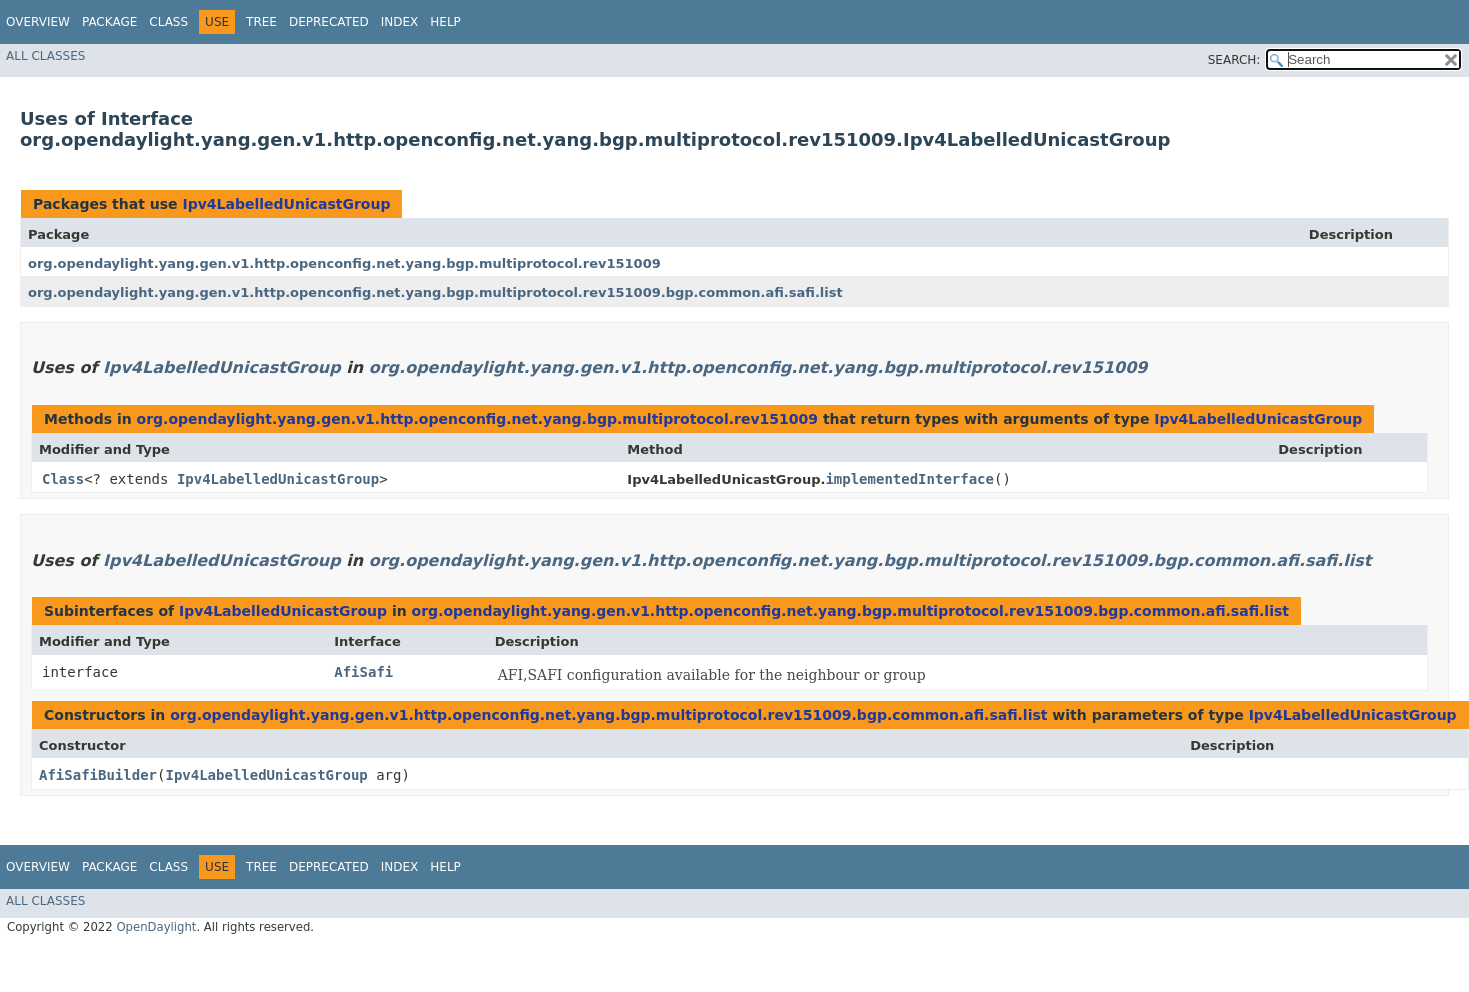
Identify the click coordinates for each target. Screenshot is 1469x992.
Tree (261, 22)
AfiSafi (363, 672)
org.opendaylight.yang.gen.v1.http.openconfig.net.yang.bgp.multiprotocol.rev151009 (344, 263)
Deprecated (329, 22)
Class (168, 22)
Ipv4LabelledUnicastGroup (286, 204)
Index (400, 22)
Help (445, 22)
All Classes (45, 56)
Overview (38, 22)
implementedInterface (909, 479)
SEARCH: (1234, 60)
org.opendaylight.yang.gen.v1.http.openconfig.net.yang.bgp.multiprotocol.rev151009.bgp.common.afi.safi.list (435, 292)
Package (109, 22)
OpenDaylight (156, 927)
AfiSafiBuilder (98, 775)
